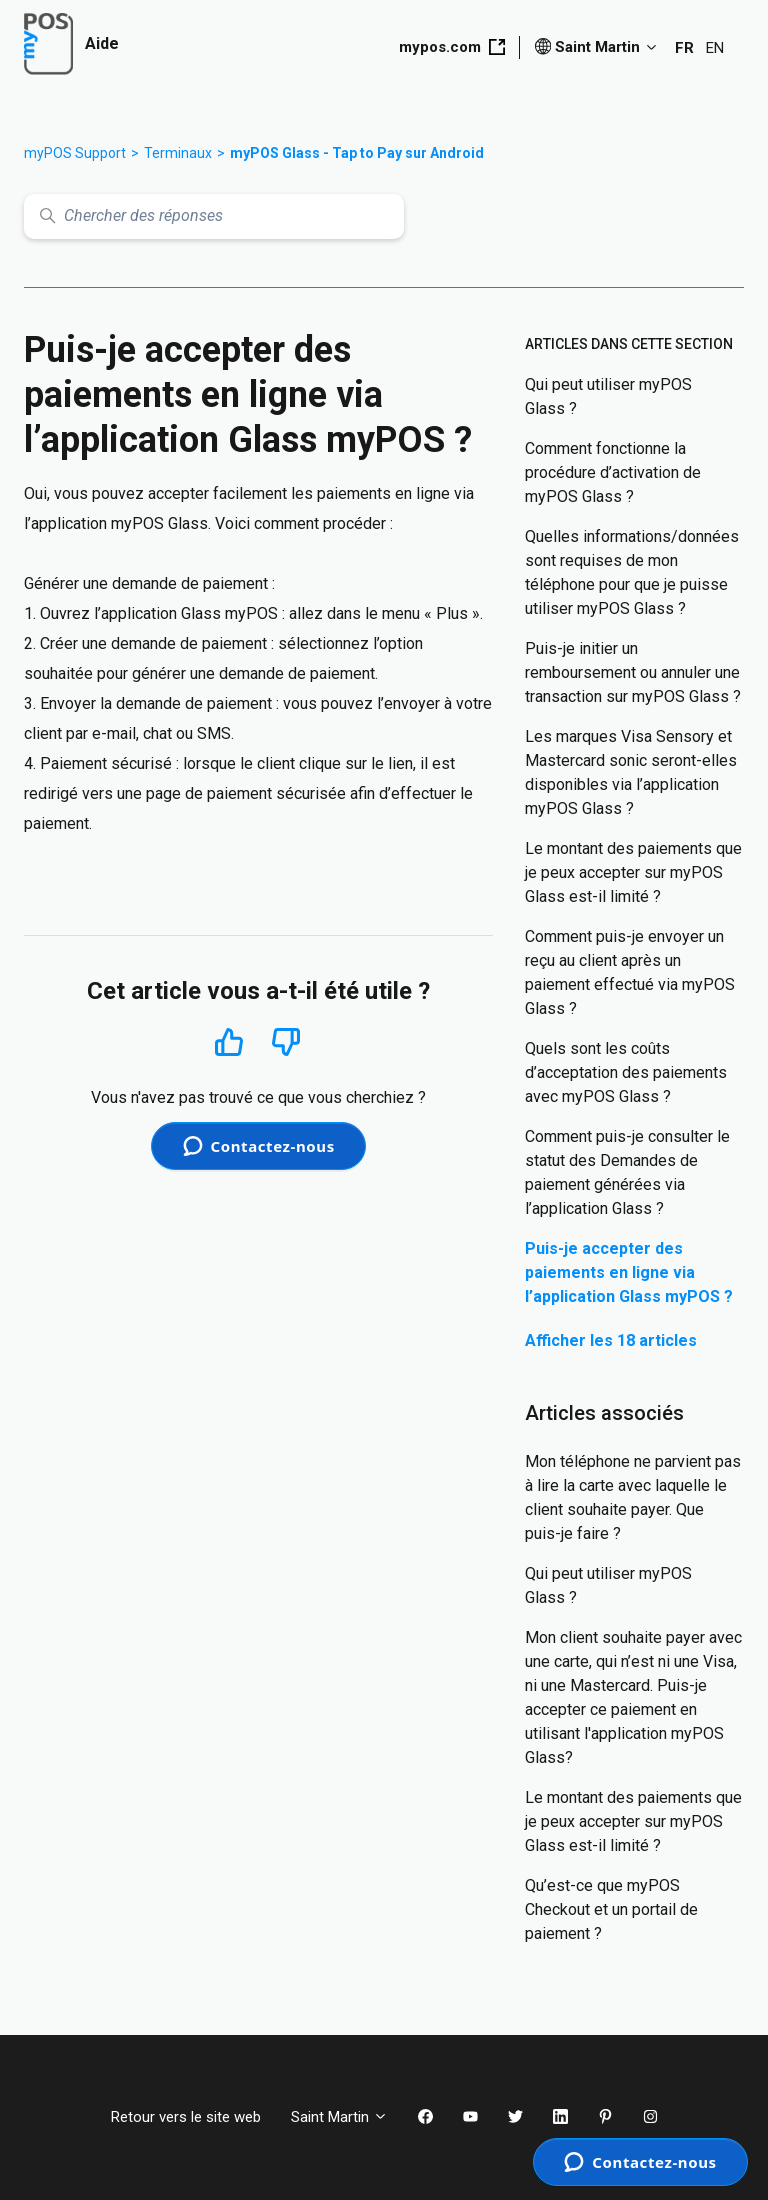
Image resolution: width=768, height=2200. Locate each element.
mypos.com (452, 47)
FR (684, 48)
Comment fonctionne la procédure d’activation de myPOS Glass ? (613, 472)
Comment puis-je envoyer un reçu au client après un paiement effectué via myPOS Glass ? (630, 972)
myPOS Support (75, 153)
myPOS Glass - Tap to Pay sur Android (357, 153)
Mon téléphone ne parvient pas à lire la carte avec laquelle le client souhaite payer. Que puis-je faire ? (633, 1497)
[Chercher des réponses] (214, 216)
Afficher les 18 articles (611, 1340)
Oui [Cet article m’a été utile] (229, 1041)
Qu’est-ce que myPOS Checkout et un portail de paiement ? (611, 1909)
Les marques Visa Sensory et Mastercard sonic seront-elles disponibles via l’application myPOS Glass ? (631, 772)
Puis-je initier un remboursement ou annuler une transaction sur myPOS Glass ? (633, 672)
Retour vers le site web (186, 2117)
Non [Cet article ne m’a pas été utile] (286, 1042)
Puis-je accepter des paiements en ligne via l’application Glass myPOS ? (629, 1272)
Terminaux (178, 153)
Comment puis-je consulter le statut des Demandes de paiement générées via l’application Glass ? (627, 1172)
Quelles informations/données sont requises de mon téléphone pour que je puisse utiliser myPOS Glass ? (632, 572)
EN (715, 48)
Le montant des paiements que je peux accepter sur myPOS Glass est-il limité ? (633, 872)
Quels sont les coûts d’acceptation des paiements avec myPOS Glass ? (626, 1072)
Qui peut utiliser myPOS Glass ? (608, 396)
